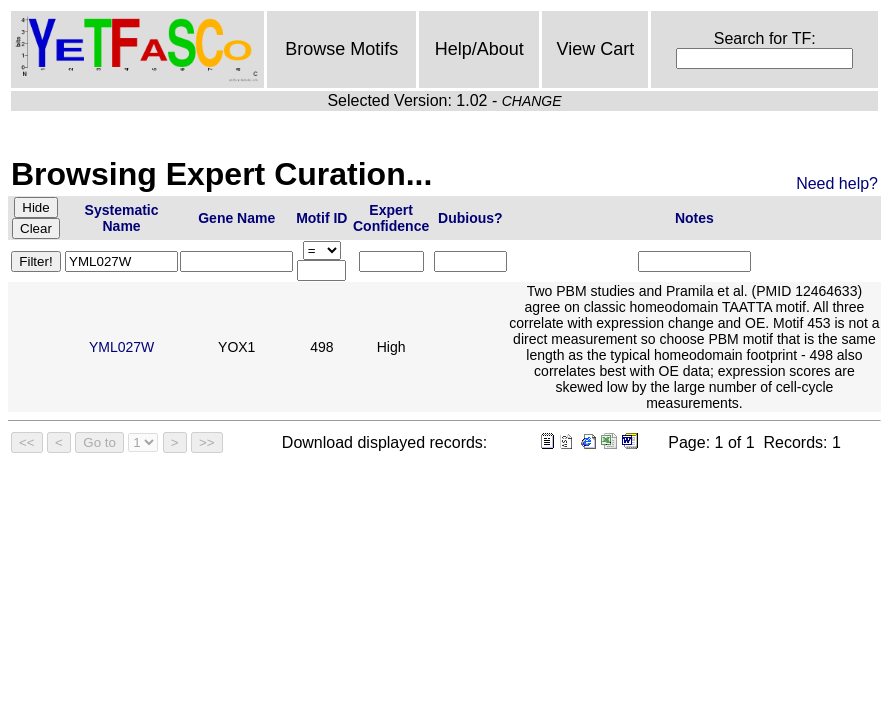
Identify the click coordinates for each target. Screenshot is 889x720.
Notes (694, 218)
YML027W (121, 347)
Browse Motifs (341, 49)
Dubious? (470, 218)
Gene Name (236, 218)
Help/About (479, 49)
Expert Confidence (391, 218)
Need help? (837, 183)
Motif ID (321, 218)
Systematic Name (122, 218)
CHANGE (532, 101)
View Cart (595, 49)
